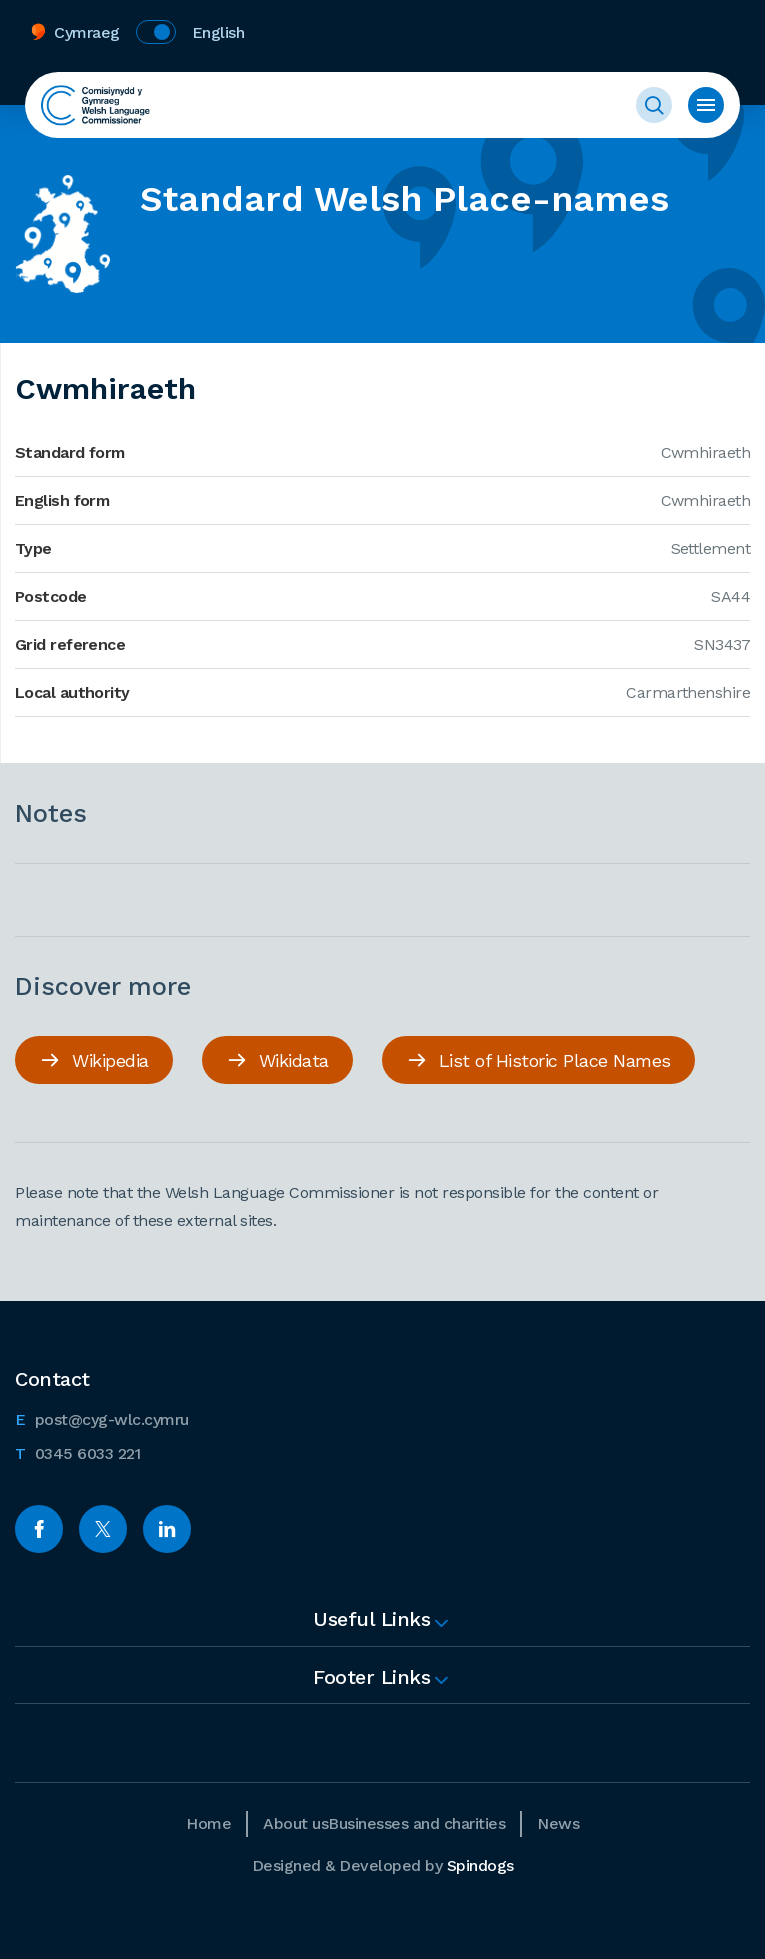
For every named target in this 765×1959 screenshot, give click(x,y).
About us (295, 1823)
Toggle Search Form (654, 105)
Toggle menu (706, 105)
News (558, 1823)
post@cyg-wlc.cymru (102, 1418)
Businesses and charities (416, 1823)
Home (208, 1823)
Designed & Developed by (383, 1865)
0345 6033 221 (77, 1452)
